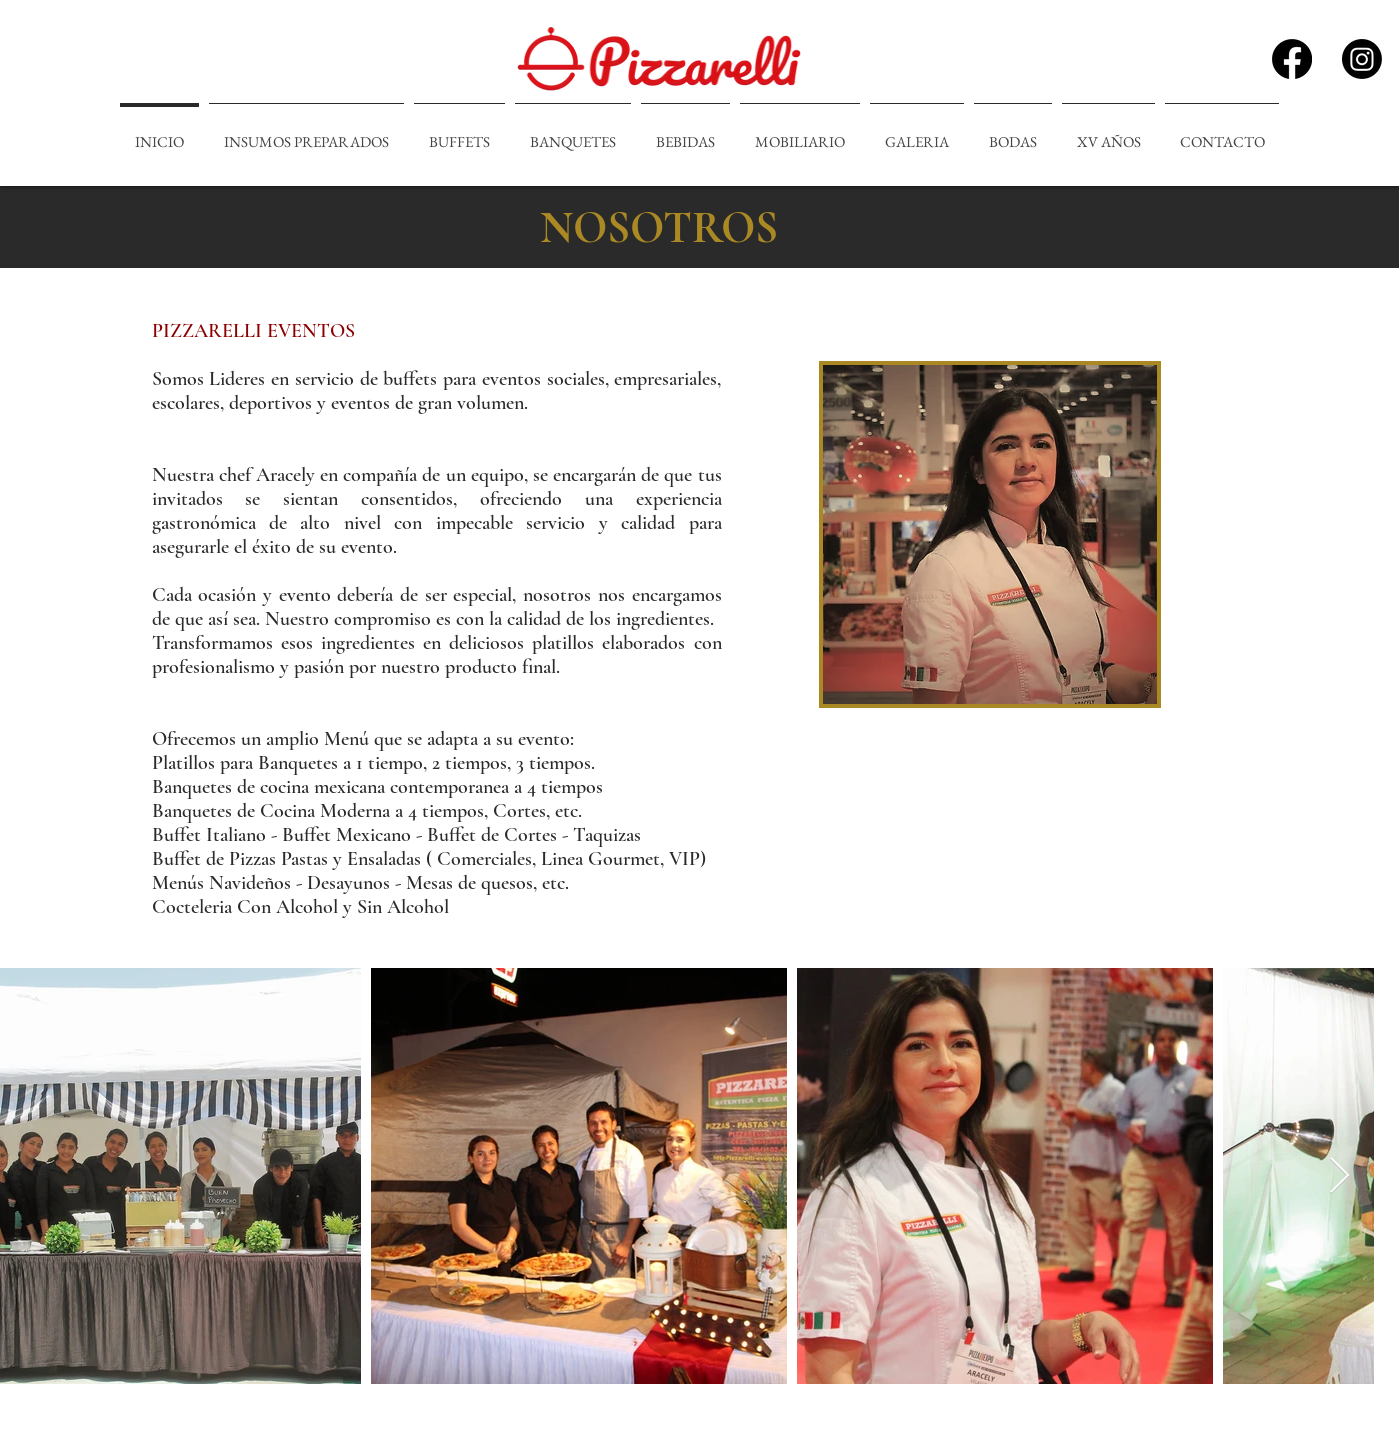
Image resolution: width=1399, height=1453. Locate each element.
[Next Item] (1339, 1176)
